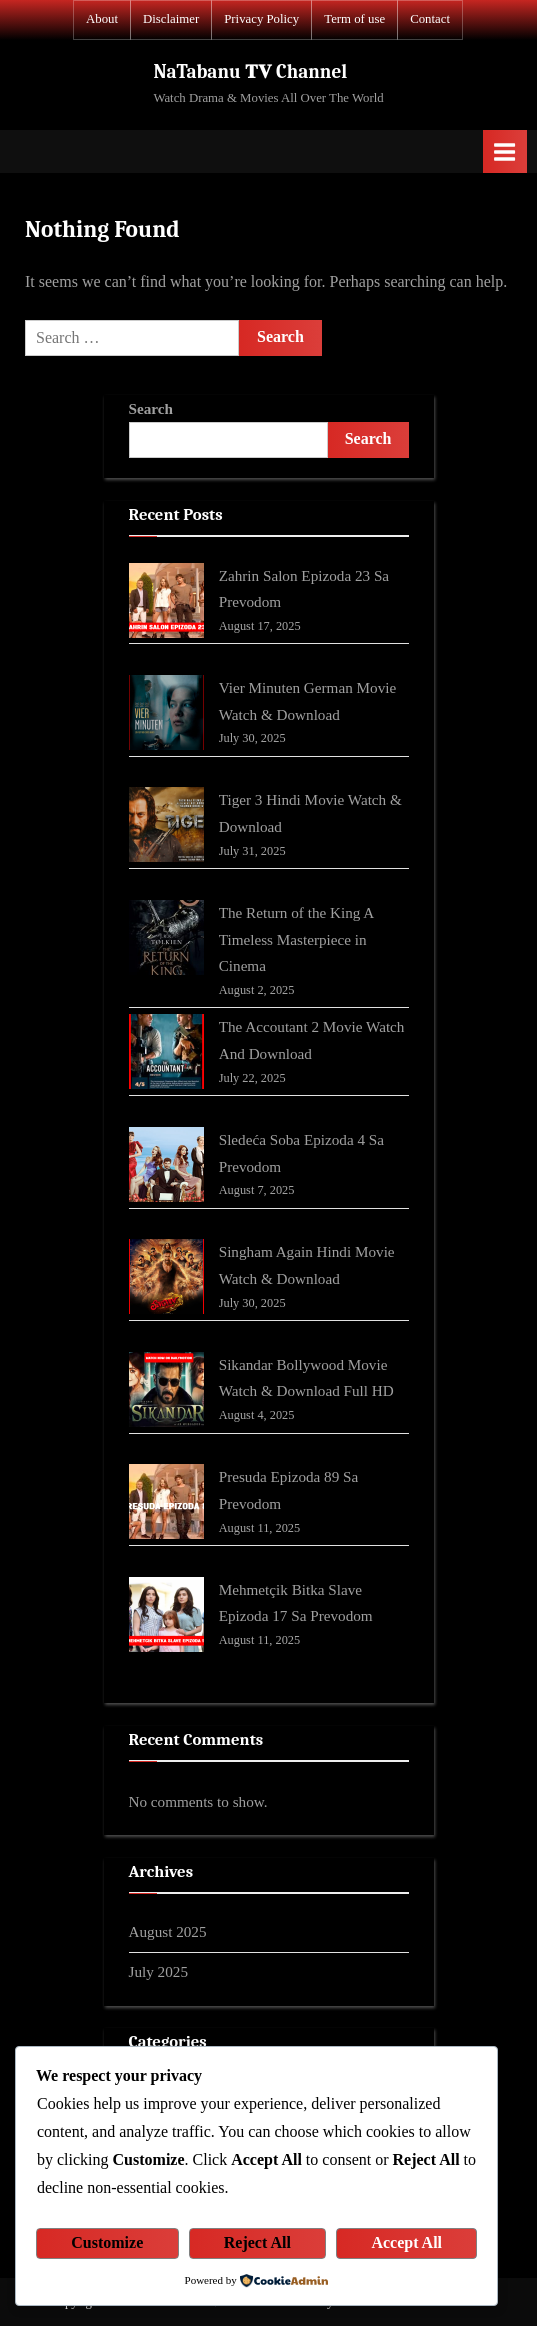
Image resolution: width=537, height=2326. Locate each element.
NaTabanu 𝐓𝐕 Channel (250, 72)
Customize (107, 2242)
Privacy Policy (261, 19)
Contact (430, 19)
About (102, 19)
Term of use (354, 19)
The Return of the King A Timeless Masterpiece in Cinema (296, 939)
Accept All (406, 2242)
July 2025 (159, 1971)
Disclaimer (171, 19)
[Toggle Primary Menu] (505, 151)
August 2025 (168, 1931)
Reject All (257, 2242)
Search (151, 408)
